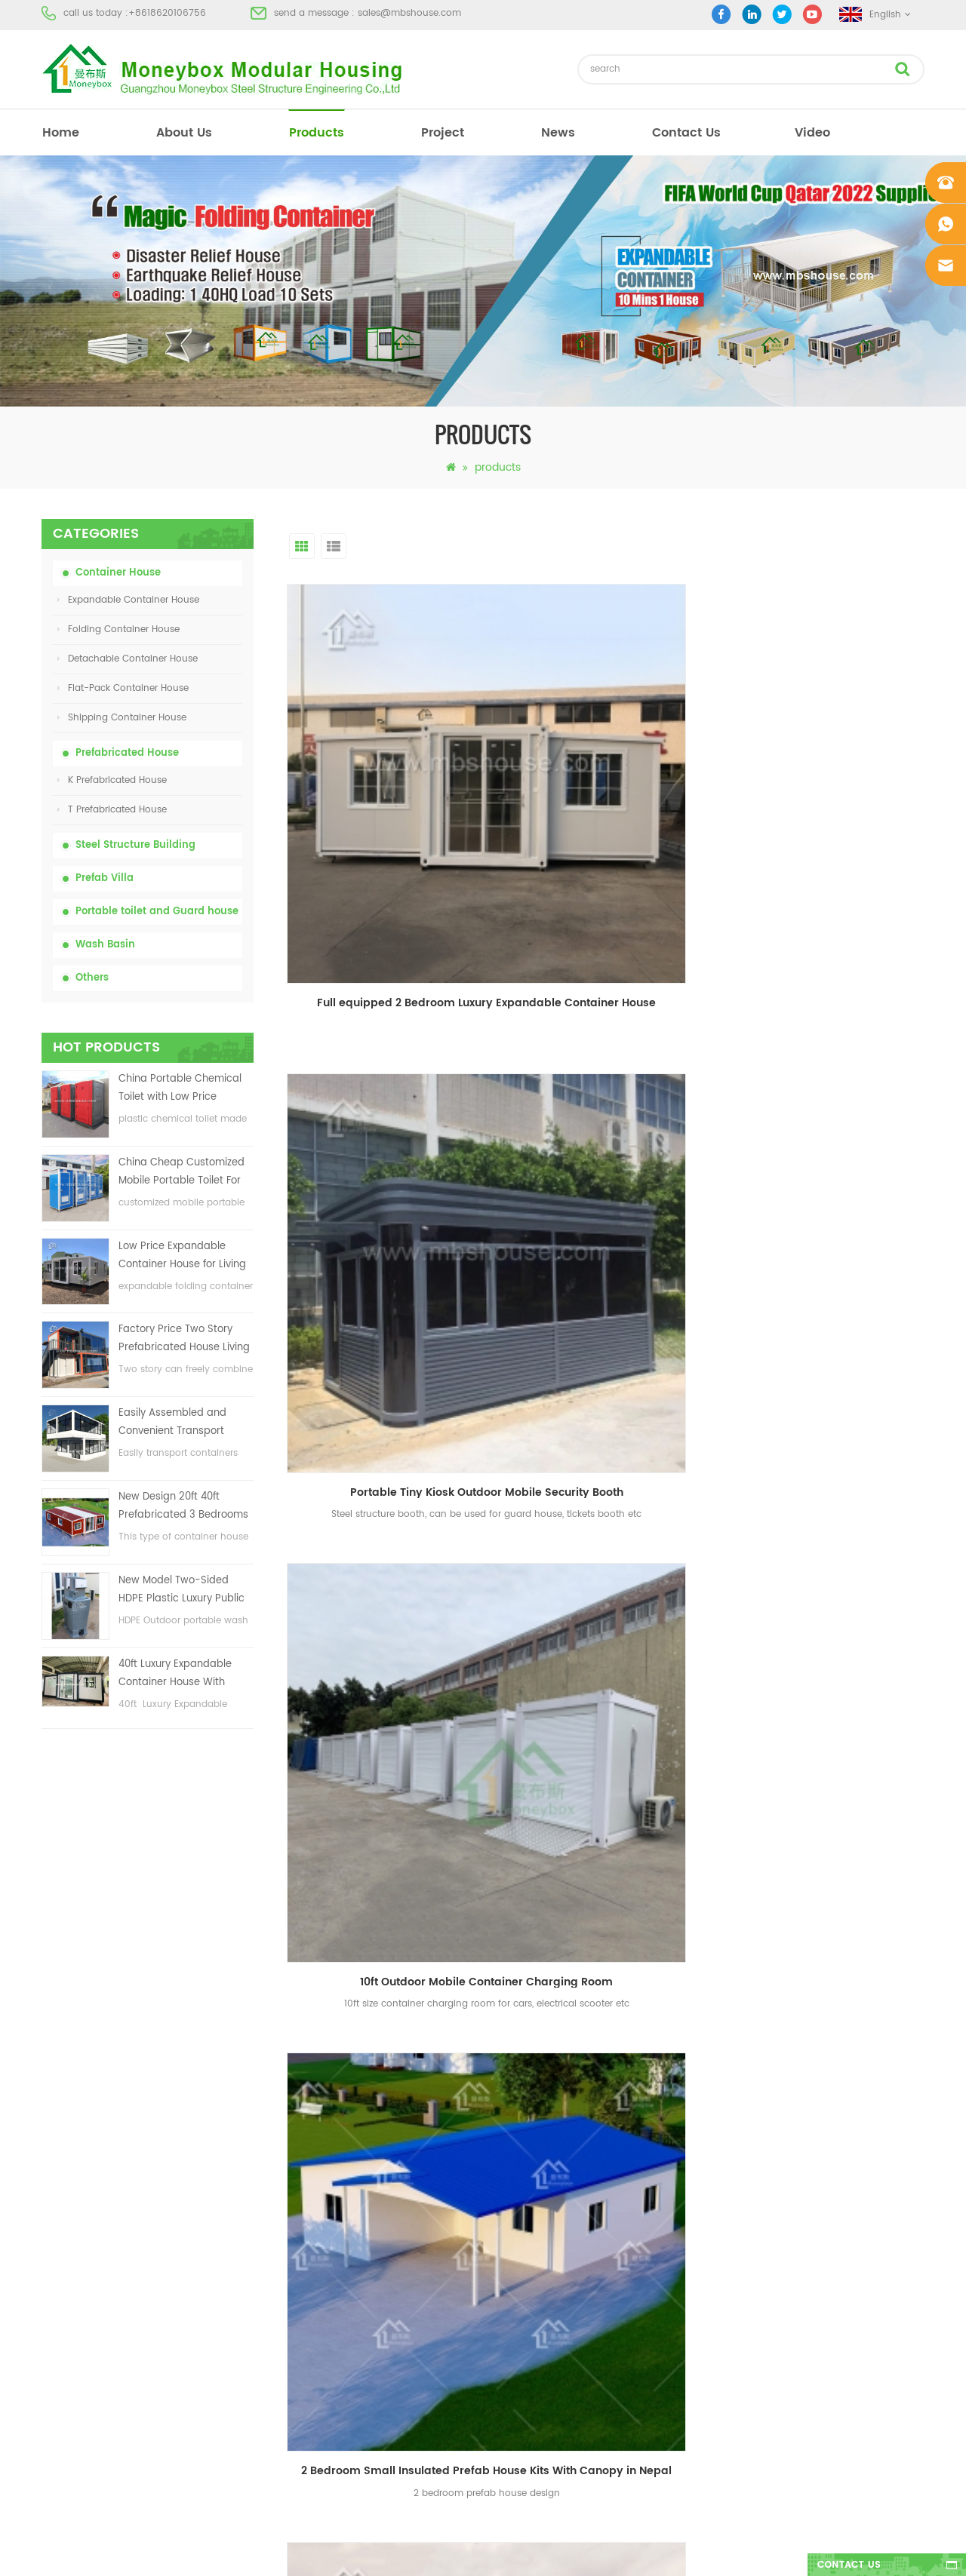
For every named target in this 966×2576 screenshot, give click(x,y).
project (442, 133)
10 (743, 1752)
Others (92, 978)
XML (50, 2309)
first (396, 1752)
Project (57, 2201)
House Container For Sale (531, 2336)
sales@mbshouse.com (409, 13)
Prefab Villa (104, 878)
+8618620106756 (167, 13)
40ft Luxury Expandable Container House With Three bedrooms (175, 1674)
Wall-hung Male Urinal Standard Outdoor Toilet (388, 1643)
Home (55, 2119)
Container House (118, 573)
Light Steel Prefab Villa (523, 2309)
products (316, 133)
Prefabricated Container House (543, 2201)
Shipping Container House (121, 718)
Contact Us (686, 133)
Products (61, 2173)
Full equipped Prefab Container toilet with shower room (609, 1643)
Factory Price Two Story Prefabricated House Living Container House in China (184, 1339)
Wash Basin (105, 945)
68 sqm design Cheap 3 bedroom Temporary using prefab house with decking (388, 1360)
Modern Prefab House (522, 2173)
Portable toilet (505, 2146)
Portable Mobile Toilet (522, 2255)
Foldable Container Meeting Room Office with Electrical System (609, 1078)
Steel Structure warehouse (532, 2363)
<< (435, 1752)
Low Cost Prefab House (525, 2228)
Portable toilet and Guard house (156, 912)
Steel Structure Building (135, 845)
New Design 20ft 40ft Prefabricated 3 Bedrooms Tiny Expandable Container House (184, 1506)
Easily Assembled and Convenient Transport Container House (172, 1423)
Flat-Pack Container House (123, 688)
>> (778, 1752)
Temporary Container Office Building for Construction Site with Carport (830, 1360)
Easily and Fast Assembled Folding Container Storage (830, 1643)
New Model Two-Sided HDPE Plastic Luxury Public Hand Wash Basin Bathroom (181, 1590)
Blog (51, 2255)
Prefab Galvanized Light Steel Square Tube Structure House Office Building (609, 1360)
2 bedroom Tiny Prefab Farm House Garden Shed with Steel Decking (830, 1078)
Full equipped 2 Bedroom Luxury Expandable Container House (388, 795)
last (816, 1752)
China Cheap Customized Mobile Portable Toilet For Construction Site (181, 1172)
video (812, 133)
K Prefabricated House (112, 780)
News (558, 133)
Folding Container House (118, 629)
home (60, 133)
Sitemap (60, 2282)
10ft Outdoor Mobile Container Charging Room (830, 795)
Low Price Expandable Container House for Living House (182, 1256)
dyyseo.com (716, 2551)
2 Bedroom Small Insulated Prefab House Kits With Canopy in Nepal (388, 1078)
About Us (184, 133)
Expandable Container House (128, 600)
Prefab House (504, 2119)
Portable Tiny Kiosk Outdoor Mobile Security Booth (609, 795)
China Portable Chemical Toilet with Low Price (180, 1088)
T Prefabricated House (112, 810)
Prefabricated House (127, 753)
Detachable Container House (127, 659)
